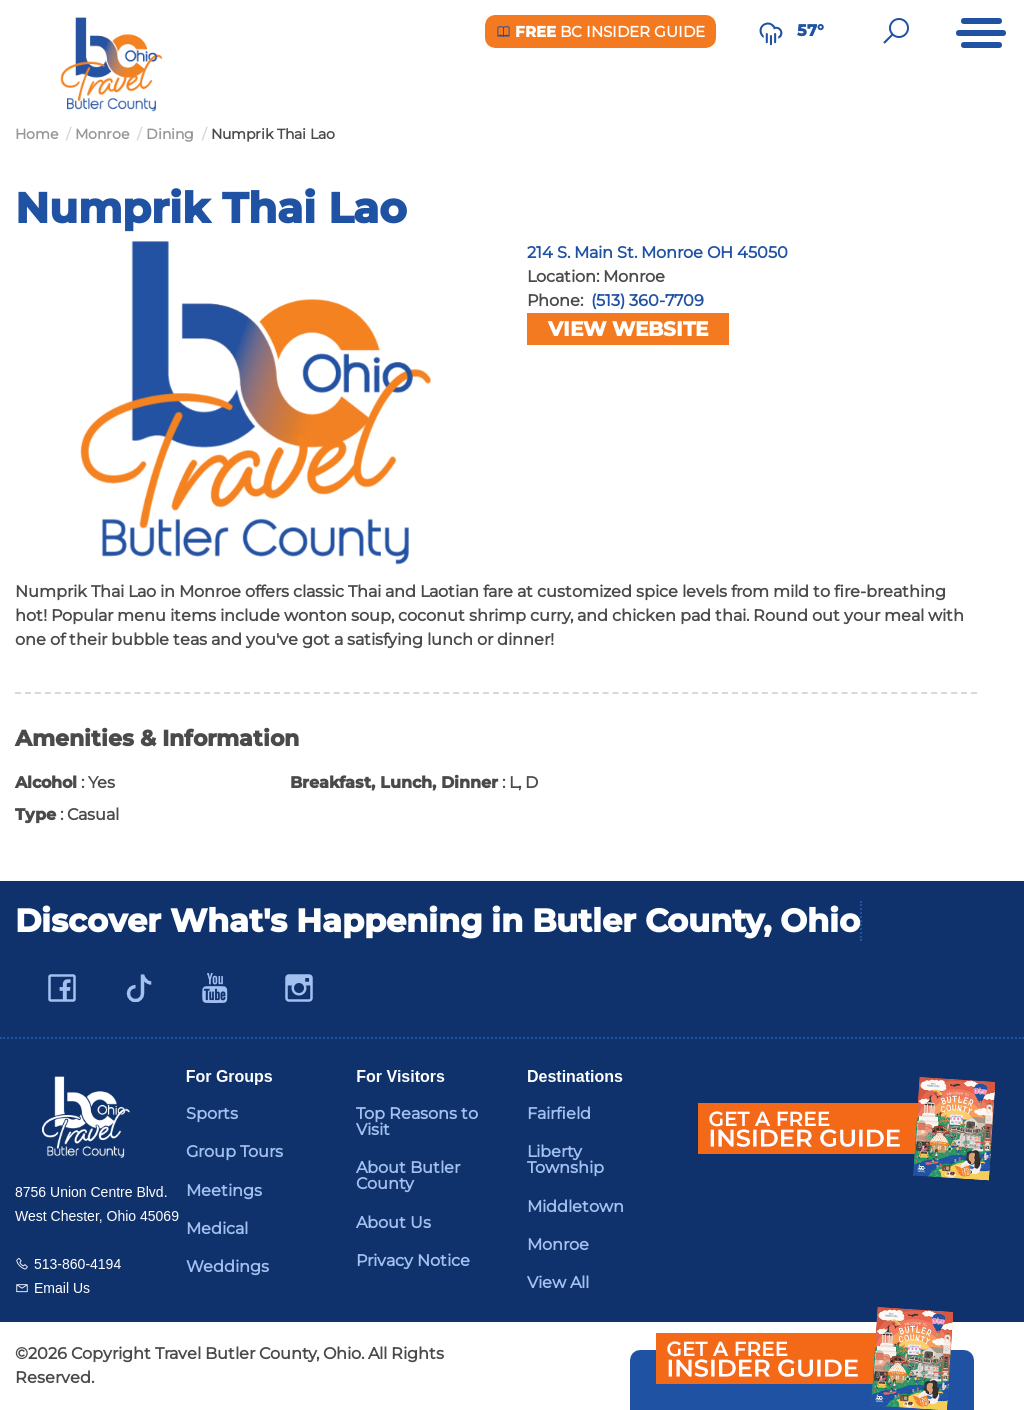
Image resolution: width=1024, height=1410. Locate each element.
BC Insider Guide (600, 31)
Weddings (227, 1266)
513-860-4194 (77, 1264)
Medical (217, 1228)
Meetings (224, 1190)
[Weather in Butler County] (771, 31)
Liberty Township (565, 1159)
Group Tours (234, 1151)
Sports (212, 1113)
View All (558, 1282)
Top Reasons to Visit (417, 1121)
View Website (628, 329)
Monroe (558, 1244)
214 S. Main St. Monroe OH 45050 (657, 252)
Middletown (575, 1206)
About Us (393, 1222)
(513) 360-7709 (647, 300)
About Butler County (408, 1175)
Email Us (62, 1288)
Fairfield (559, 1113)
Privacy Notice (413, 1260)
